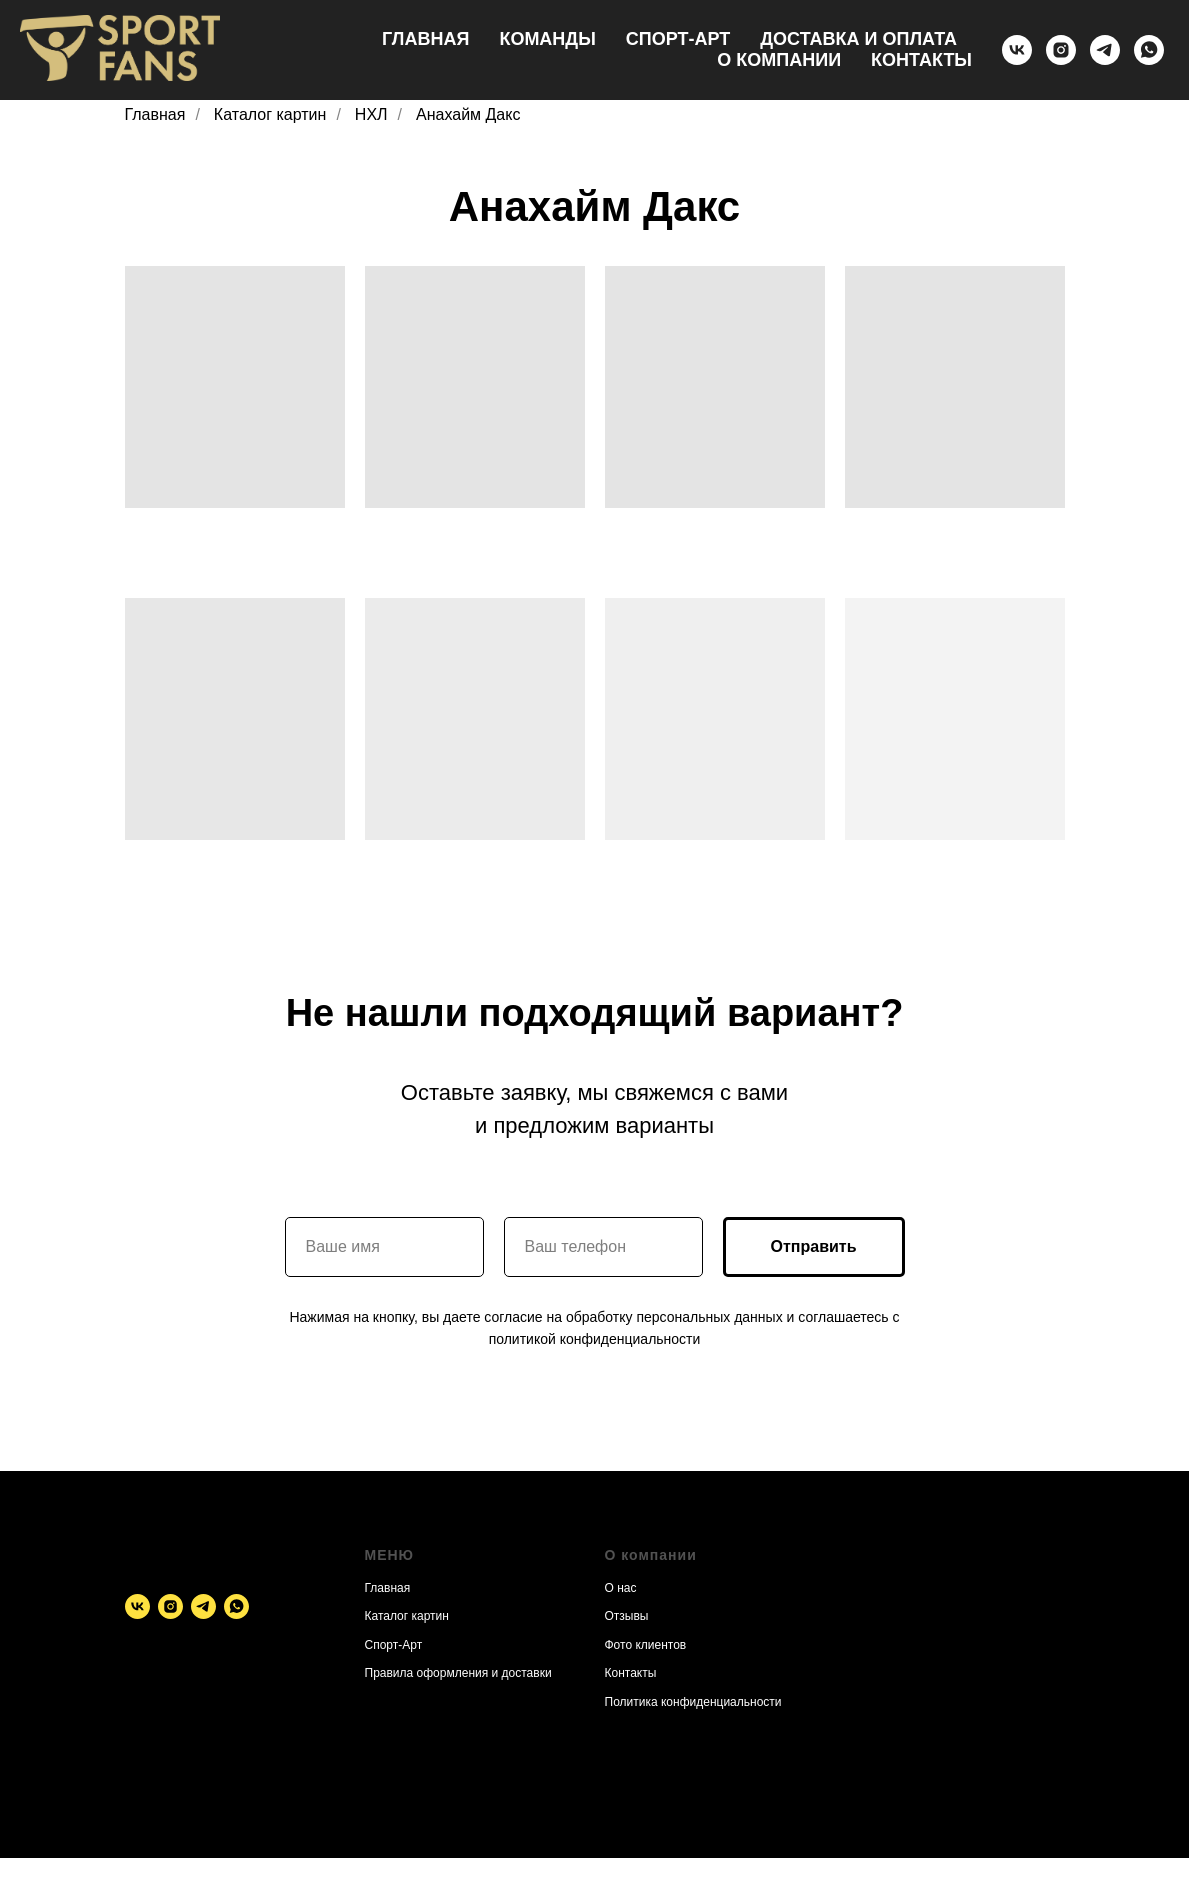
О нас (621, 1588)
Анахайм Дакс (468, 114)
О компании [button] (779, 60)
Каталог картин (270, 114)
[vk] (1017, 50)
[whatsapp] (1149, 50)
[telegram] (1105, 50)
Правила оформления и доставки (458, 1673)
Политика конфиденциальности (693, 1702)
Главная (425, 39)
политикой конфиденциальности (595, 1339)
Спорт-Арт (678, 39)
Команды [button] (547, 39)
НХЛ (371, 114)
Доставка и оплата (858, 39)
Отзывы (627, 1616)
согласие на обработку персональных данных (633, 1317)
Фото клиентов (646, 1645)
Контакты (921, 60)
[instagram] (1061, 50)
